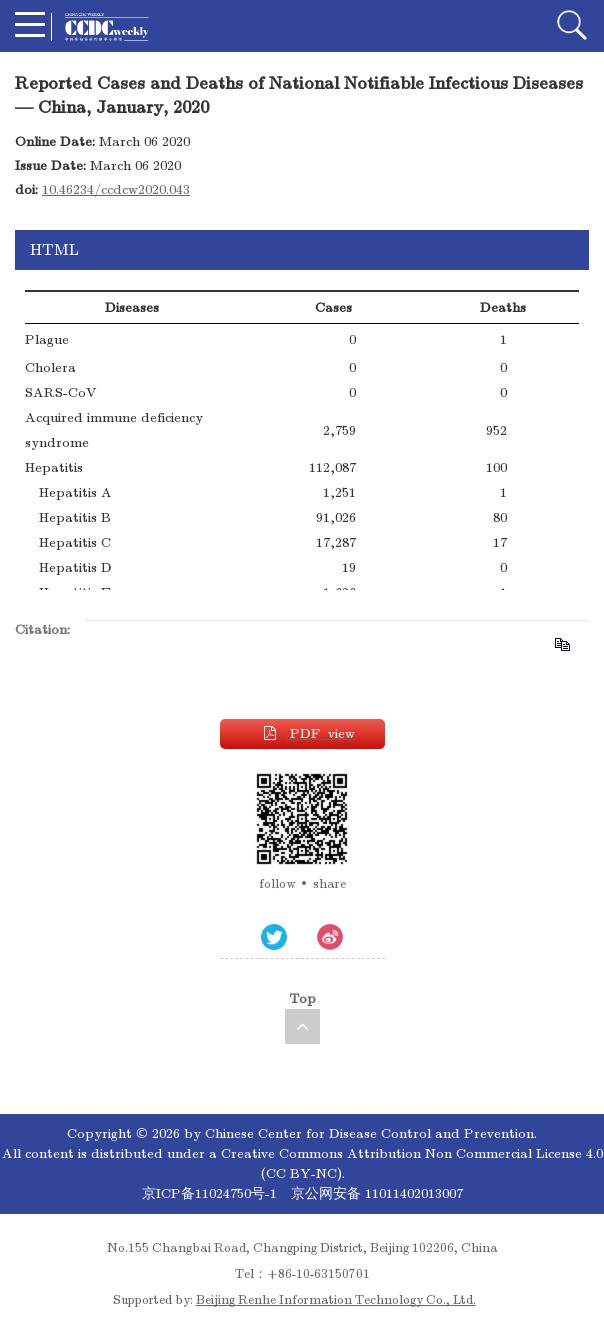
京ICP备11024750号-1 (211, 1193)
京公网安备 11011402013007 (377, 1193)
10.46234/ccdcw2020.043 (116, 189)
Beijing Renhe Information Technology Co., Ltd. (336, 1300)
